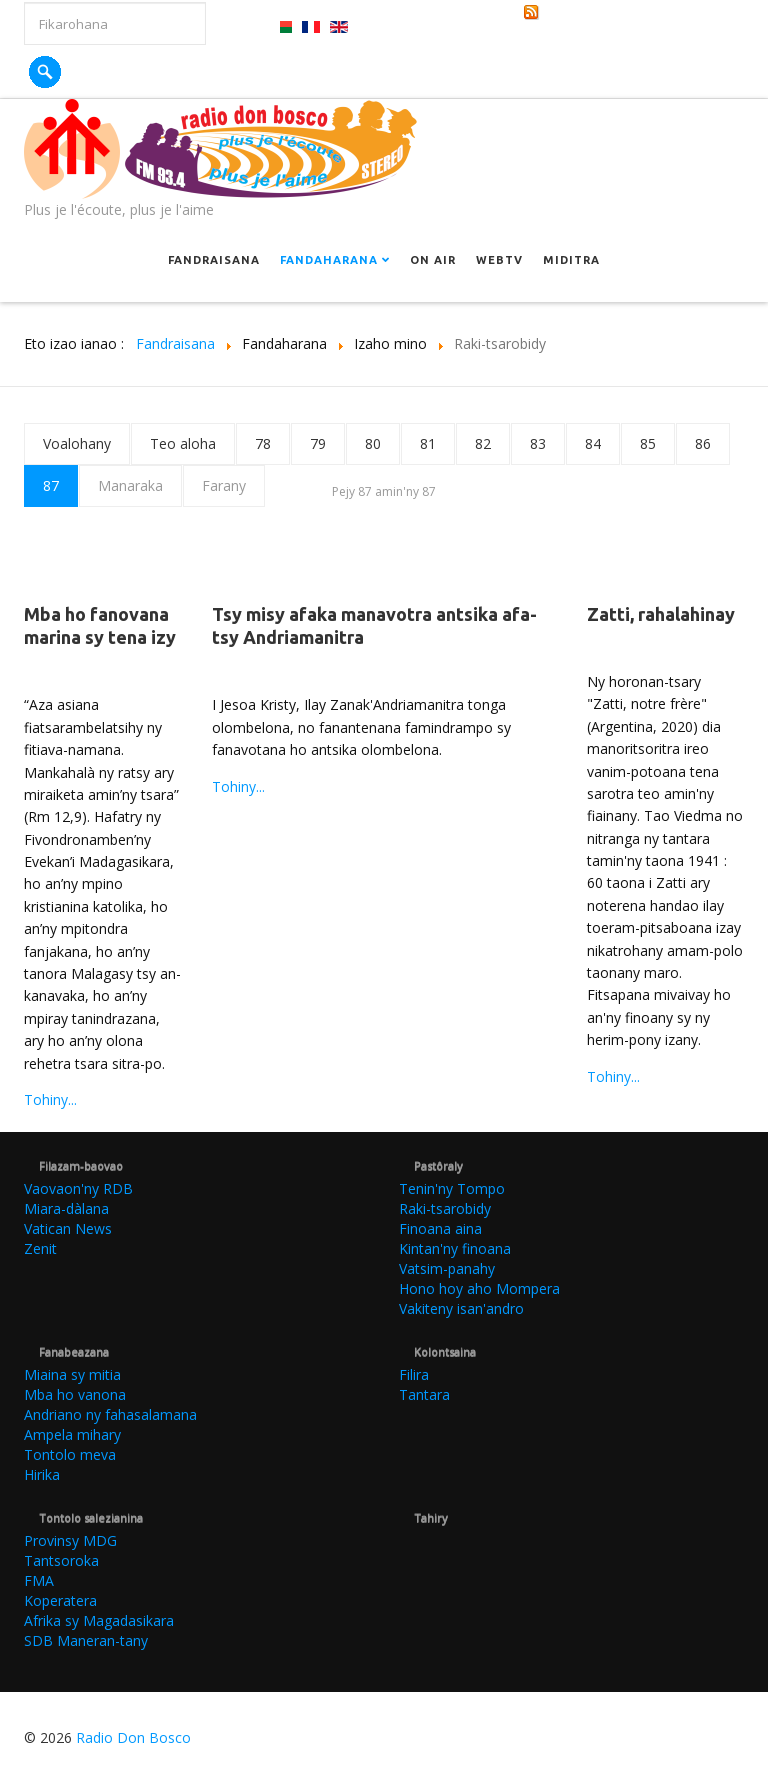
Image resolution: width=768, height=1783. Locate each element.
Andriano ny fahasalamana (110, 1414)
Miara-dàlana (66, 1208)
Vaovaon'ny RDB (78, 1188)
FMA (39, 1580)
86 (703, 443)
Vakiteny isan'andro (461, 1308)
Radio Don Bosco (133, 1737)
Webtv (499, 260)
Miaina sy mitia (72, 1374)
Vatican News (68, 1228)
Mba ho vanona (75, 1394)
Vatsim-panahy (447, 1268)
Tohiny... (50, 1099)
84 (593, 443)
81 (428, 443)
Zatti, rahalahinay (661, 614)
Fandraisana (214, 260)
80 (373, 443)
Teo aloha (183, 443)
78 (263, 443)
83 (538, 443)
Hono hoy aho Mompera (479, 1288)
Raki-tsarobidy (445, 1208)
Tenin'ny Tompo (452, 1188)
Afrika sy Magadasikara (99, 1620)
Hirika (42, 1474)
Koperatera (60, 1600)
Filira (414, 1374)
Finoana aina (440, 1228)
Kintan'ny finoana (455, 1248)
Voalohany (77, 443)
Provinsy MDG (70, 1540)
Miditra (571, 260)
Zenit (40, 1248)
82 (483, 443)
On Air (433, 260)
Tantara (424, 1394)
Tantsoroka (61, 1560)
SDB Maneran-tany (86, 1640)
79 (318, 443)
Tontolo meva (70, 1454)
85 (648, 443)
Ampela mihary (72, 1434)
